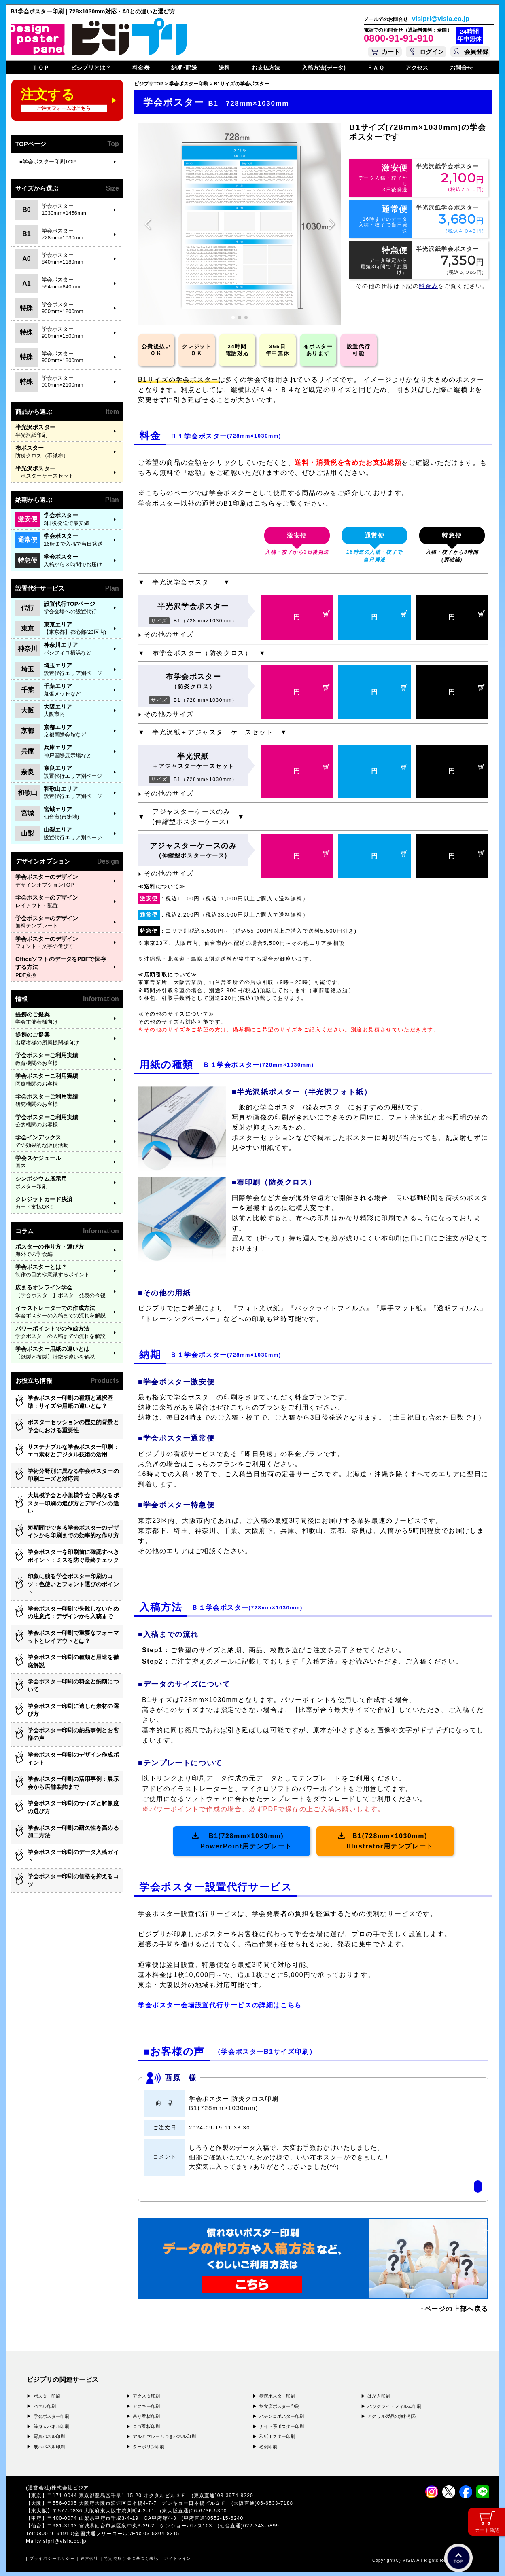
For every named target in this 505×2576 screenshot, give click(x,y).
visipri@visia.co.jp (440, 19)
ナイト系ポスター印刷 (281, 2426)
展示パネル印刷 (49, 2446)
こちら (265, 503)
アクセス (416, 67)
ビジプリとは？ (91, 67)
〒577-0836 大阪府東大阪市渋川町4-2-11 (106, 2511)
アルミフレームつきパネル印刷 (164, 2436)
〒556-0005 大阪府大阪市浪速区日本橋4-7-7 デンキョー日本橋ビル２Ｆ (139, 2503)
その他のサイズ (166, 634)
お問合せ (461, 67)
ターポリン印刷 (148, 2446)
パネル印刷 (45, 2406)
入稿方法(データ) (324, 67)
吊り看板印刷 (146, 2416)
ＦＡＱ (375, 67)
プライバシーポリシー (52, 2558)
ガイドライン (177, 2558)
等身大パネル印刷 (52, 2426)
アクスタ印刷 (146, 2396)
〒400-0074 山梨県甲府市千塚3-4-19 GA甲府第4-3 (114, 2518)
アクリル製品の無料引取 (392, 2416)
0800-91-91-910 (398, 38)
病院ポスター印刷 (277, 2396)
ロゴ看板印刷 (146, 2426)
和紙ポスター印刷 (277, 2436)
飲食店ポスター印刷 (279, 2406)
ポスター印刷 (47, 2396)
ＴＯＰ (40, 67)
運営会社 (90, 2558)
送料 (224, 67)
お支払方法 (266, 67)
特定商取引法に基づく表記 (131, 2558)
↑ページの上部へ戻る (454, 2308)
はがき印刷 (378, 2396)
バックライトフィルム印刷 (394, 2406)
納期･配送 (184, 67)
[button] (233, 317)
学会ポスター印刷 (52, 2416)
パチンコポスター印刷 (281, 2416)
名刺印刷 (268, 2446)
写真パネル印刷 (49, 2436)
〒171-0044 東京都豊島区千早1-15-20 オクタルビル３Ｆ (119, 2495)
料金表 (140, 67)
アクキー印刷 (146, 2406)
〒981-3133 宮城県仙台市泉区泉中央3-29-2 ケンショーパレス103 (132, 2526)
